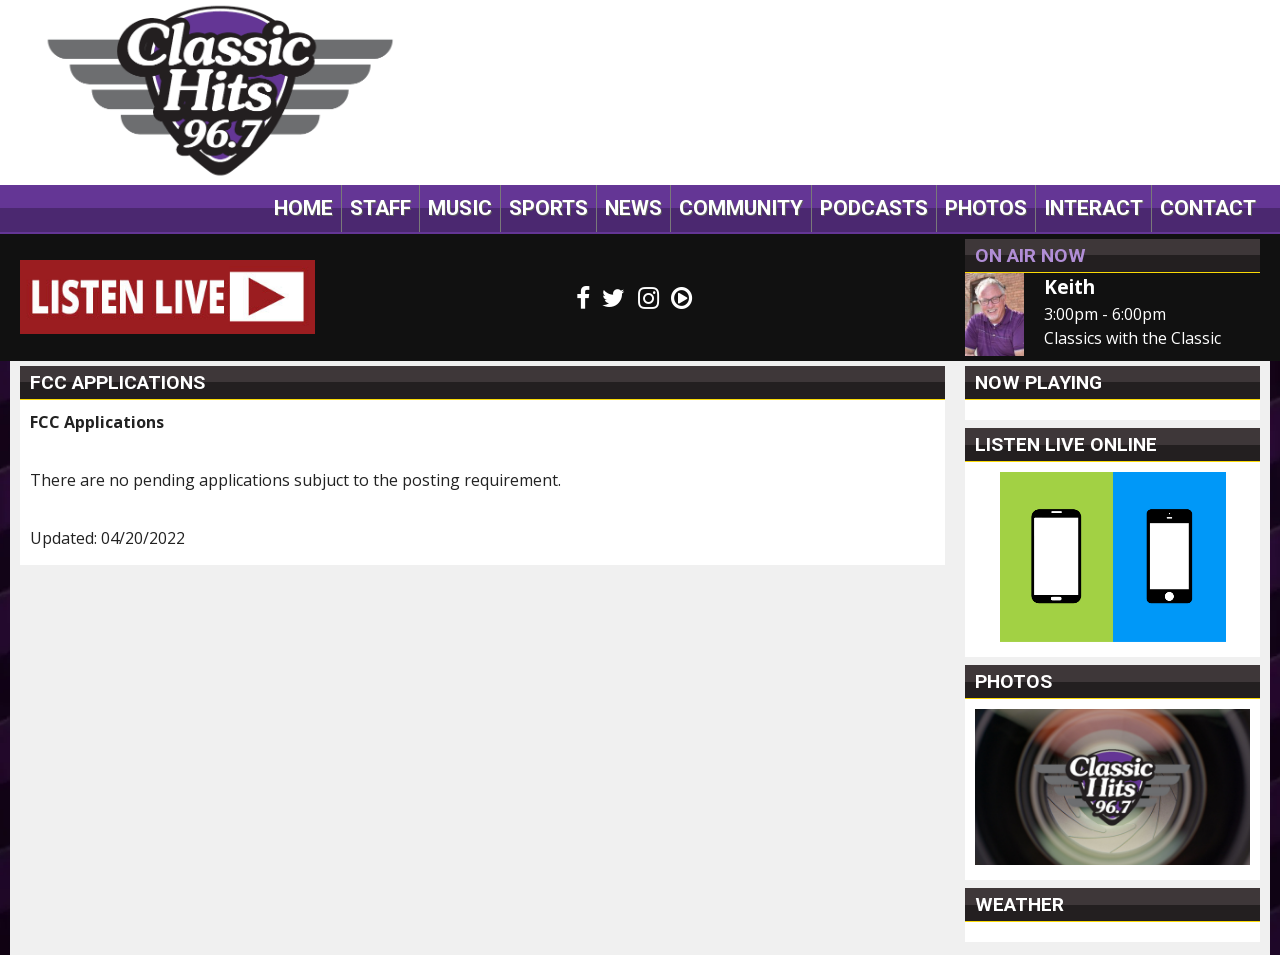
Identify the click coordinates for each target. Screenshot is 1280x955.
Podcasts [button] (874, 208)
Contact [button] (1208, 208)
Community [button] (741, 208)
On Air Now (1030, 255)
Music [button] (460, 208)
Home (303, 208)
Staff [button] (380, 208)
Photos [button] (986, 208)
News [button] (633, 208)
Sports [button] (548, 208)
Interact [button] (1093, 208)
